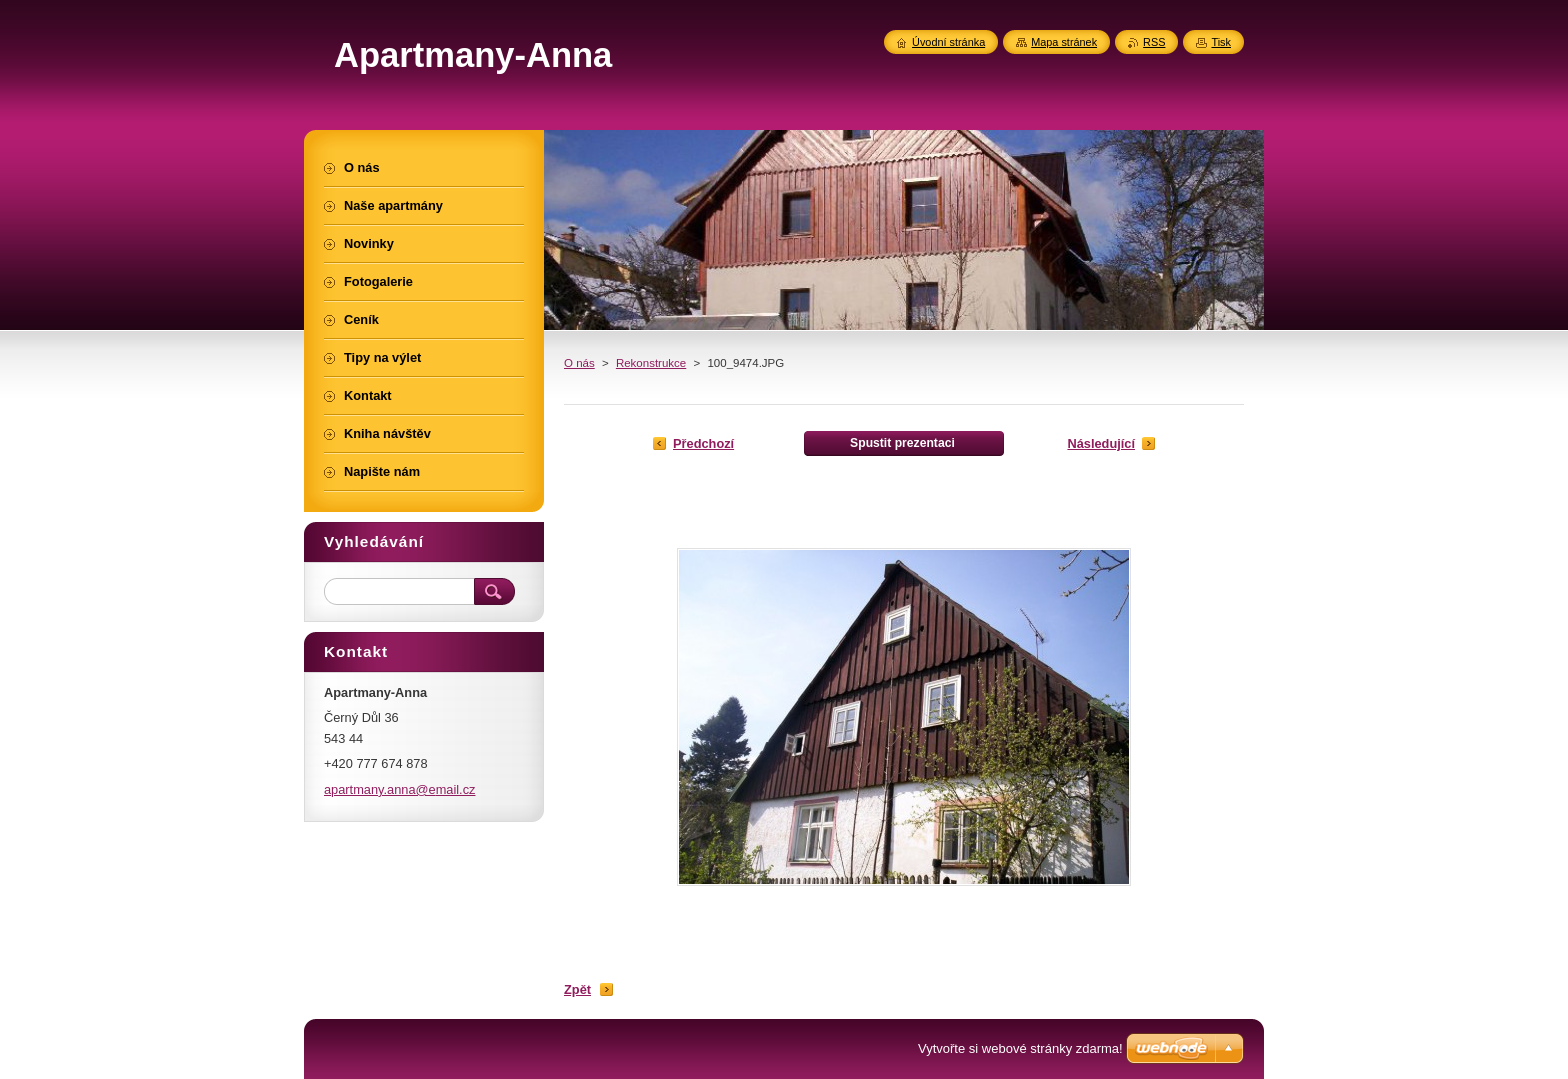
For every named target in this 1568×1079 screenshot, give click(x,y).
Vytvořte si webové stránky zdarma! (1020, 1048)
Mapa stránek (1064, 42)
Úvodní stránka (948, 42)
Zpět (577, 989)
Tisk (1221, 42)
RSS (1154, 42)
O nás (579, 363)
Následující (1101, 443)
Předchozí (703, 443)
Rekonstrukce (651, 363)
